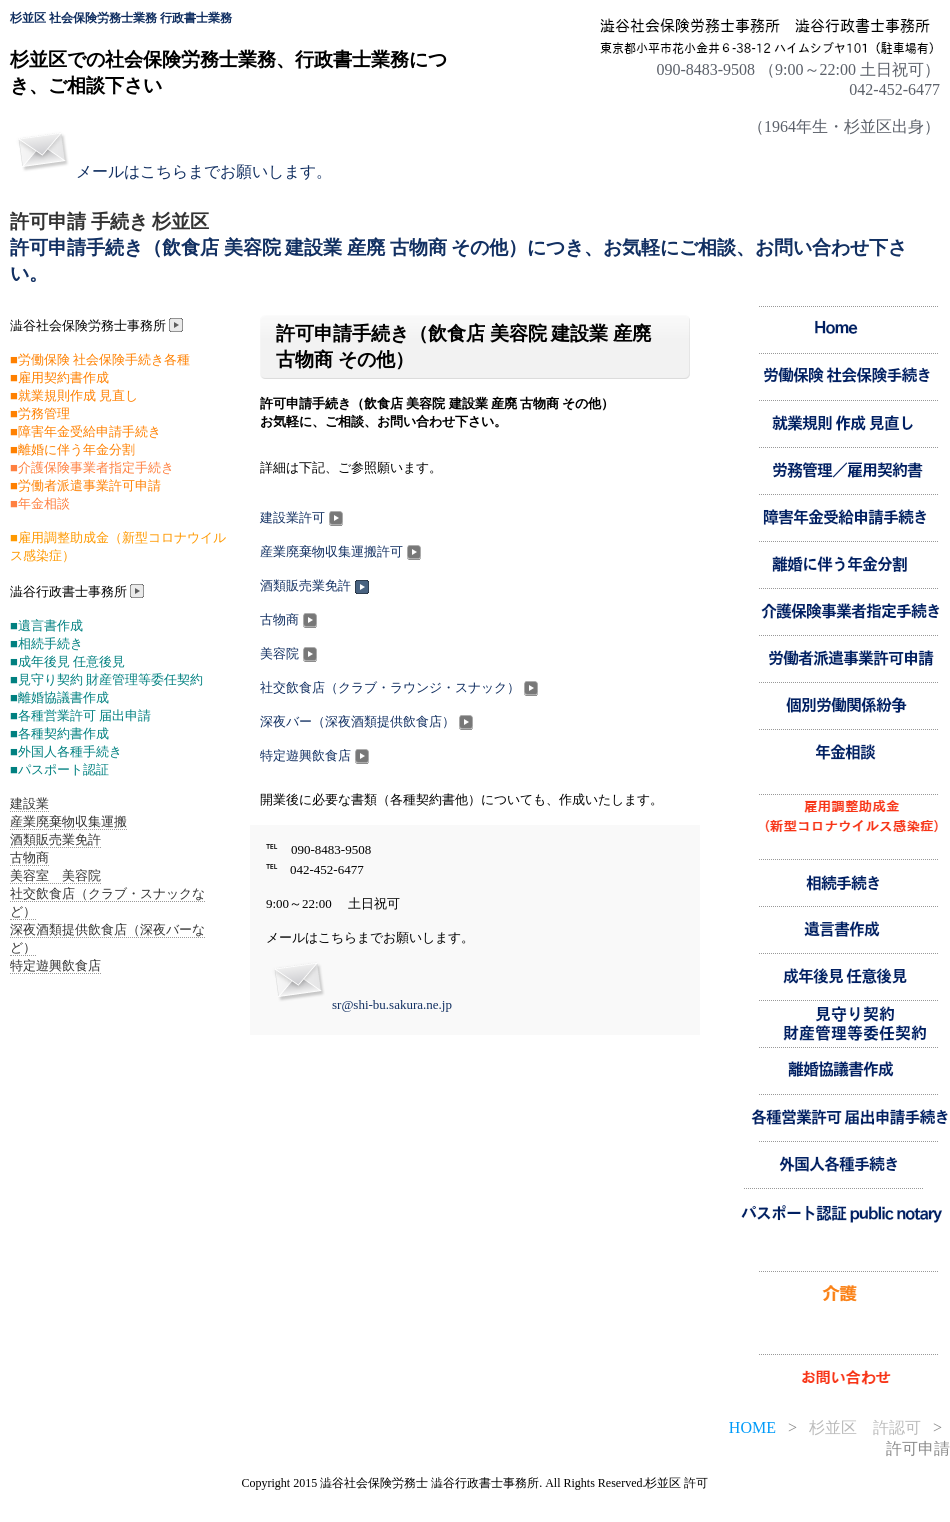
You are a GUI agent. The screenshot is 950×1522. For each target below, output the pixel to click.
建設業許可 (303, 517)
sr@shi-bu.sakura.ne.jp (392, 1004)
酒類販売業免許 (316, 585)
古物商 (290, 619)
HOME (752, 1427)
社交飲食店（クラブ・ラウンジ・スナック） (401, 687)
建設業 (29, 803)
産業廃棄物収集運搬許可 (342, 551)
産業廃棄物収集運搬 (68, 821)
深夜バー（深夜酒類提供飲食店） (368, 721)
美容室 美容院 (55, 875)
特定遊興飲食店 (316, 755)
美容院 (290, 653)
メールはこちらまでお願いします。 (204, 171)
